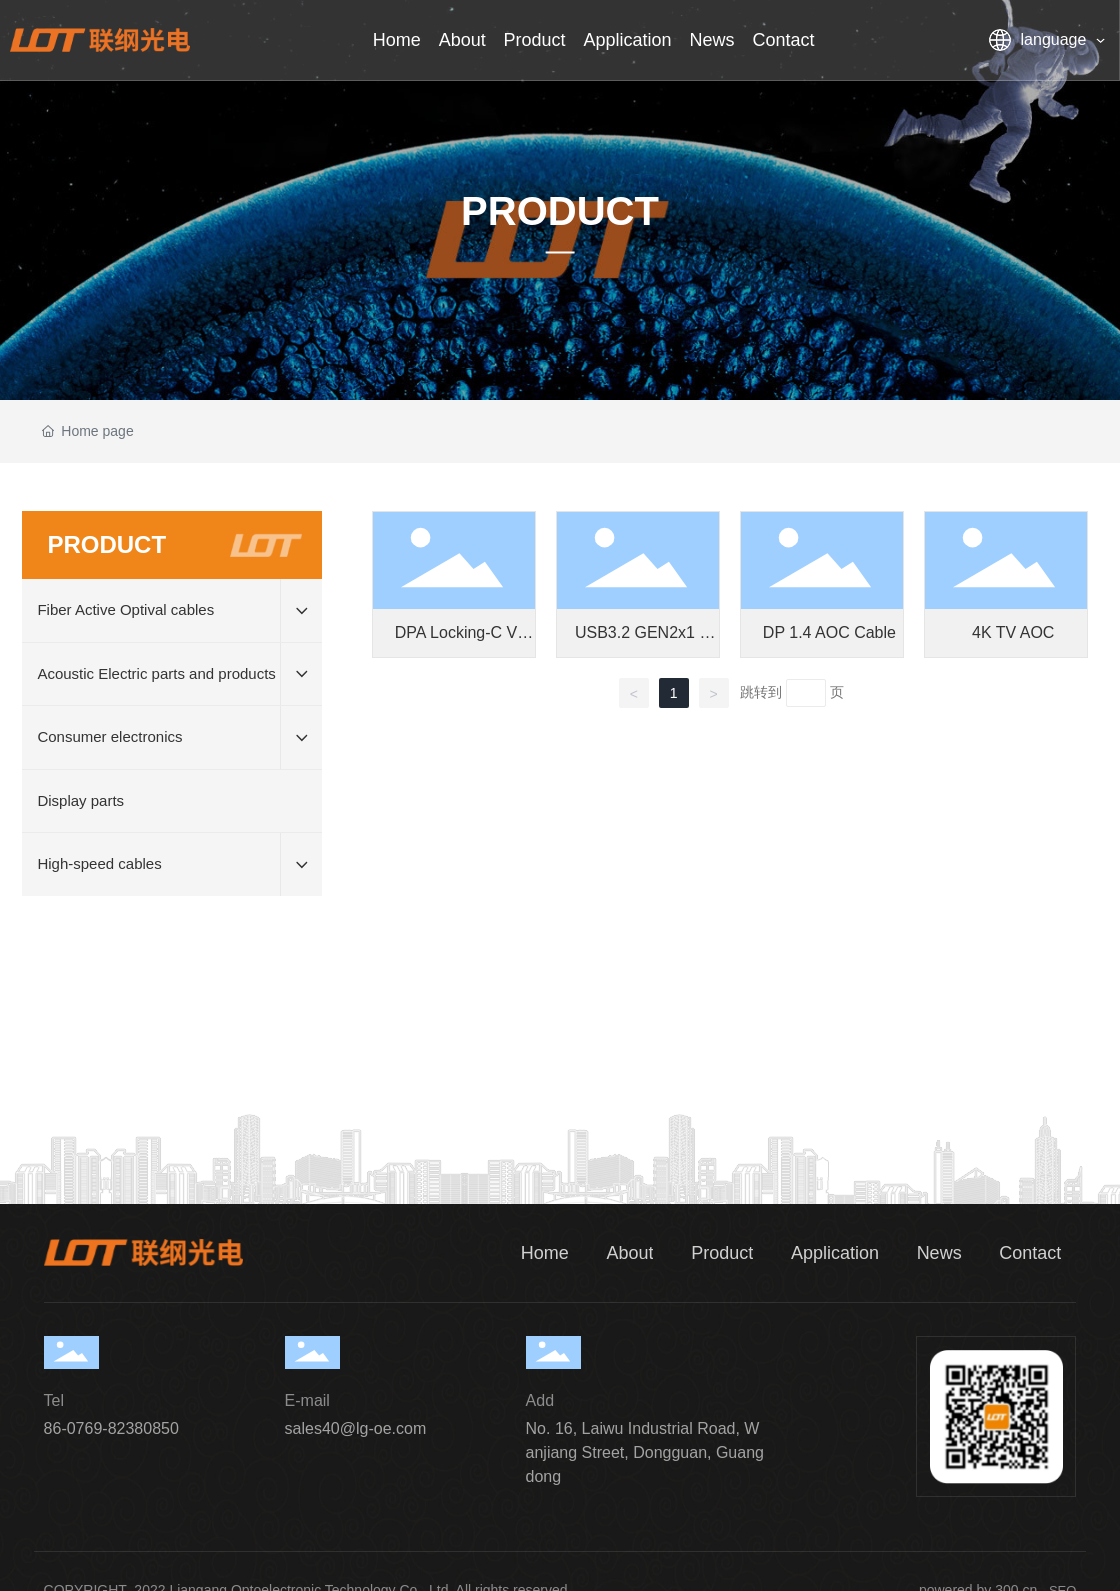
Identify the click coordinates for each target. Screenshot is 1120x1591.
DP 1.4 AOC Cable (829, 632)
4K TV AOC (1013, 632)
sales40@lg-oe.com (356, 1428)
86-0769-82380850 (111, 1428)
